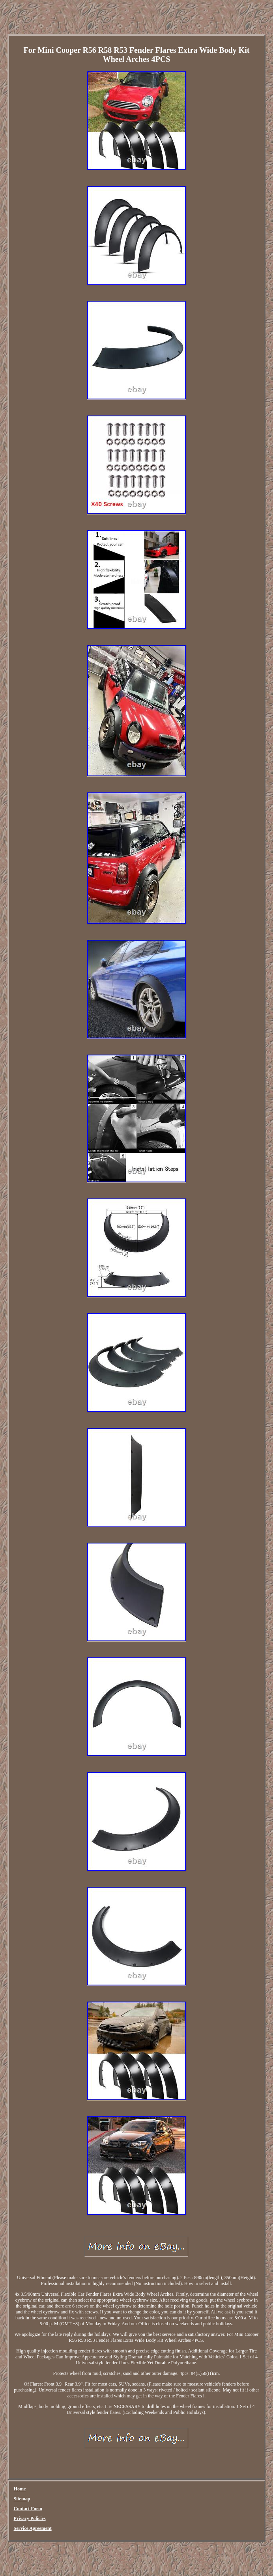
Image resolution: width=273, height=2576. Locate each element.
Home (20, 2489)
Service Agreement (33, 2528)
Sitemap (22, 2498)
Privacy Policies (30, 2518)
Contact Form (28, 2508)
